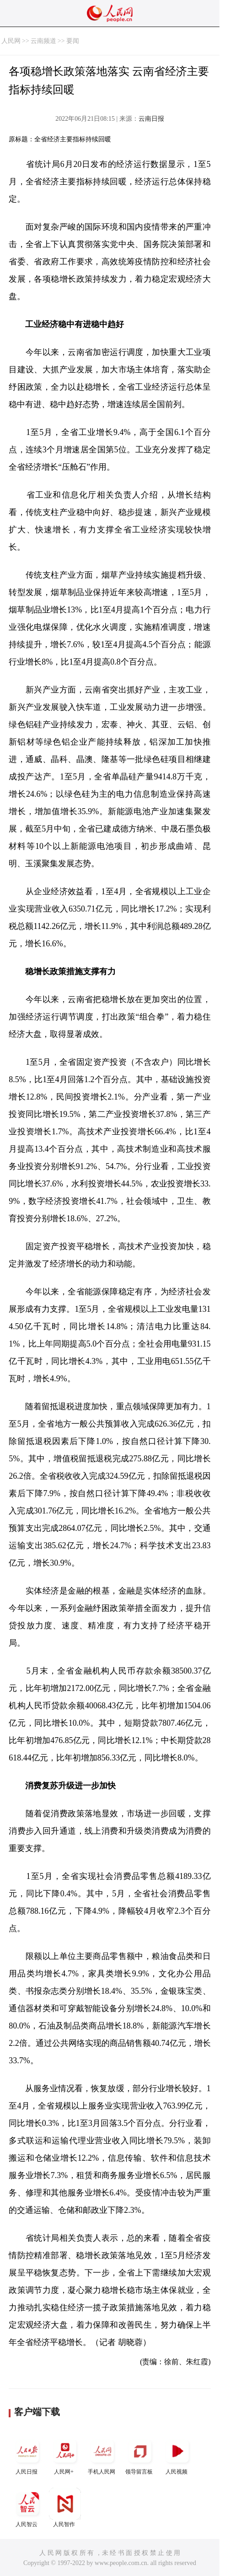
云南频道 (43, 41)
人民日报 (27, 2455)
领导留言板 (140, 2455)
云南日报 (151, 118)
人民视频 (177, 2455)
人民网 (11, 41)
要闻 (72, 41)
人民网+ (65, 2455)
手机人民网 (102, 2455)
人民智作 (65, 2508)
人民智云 (27, 2508)
